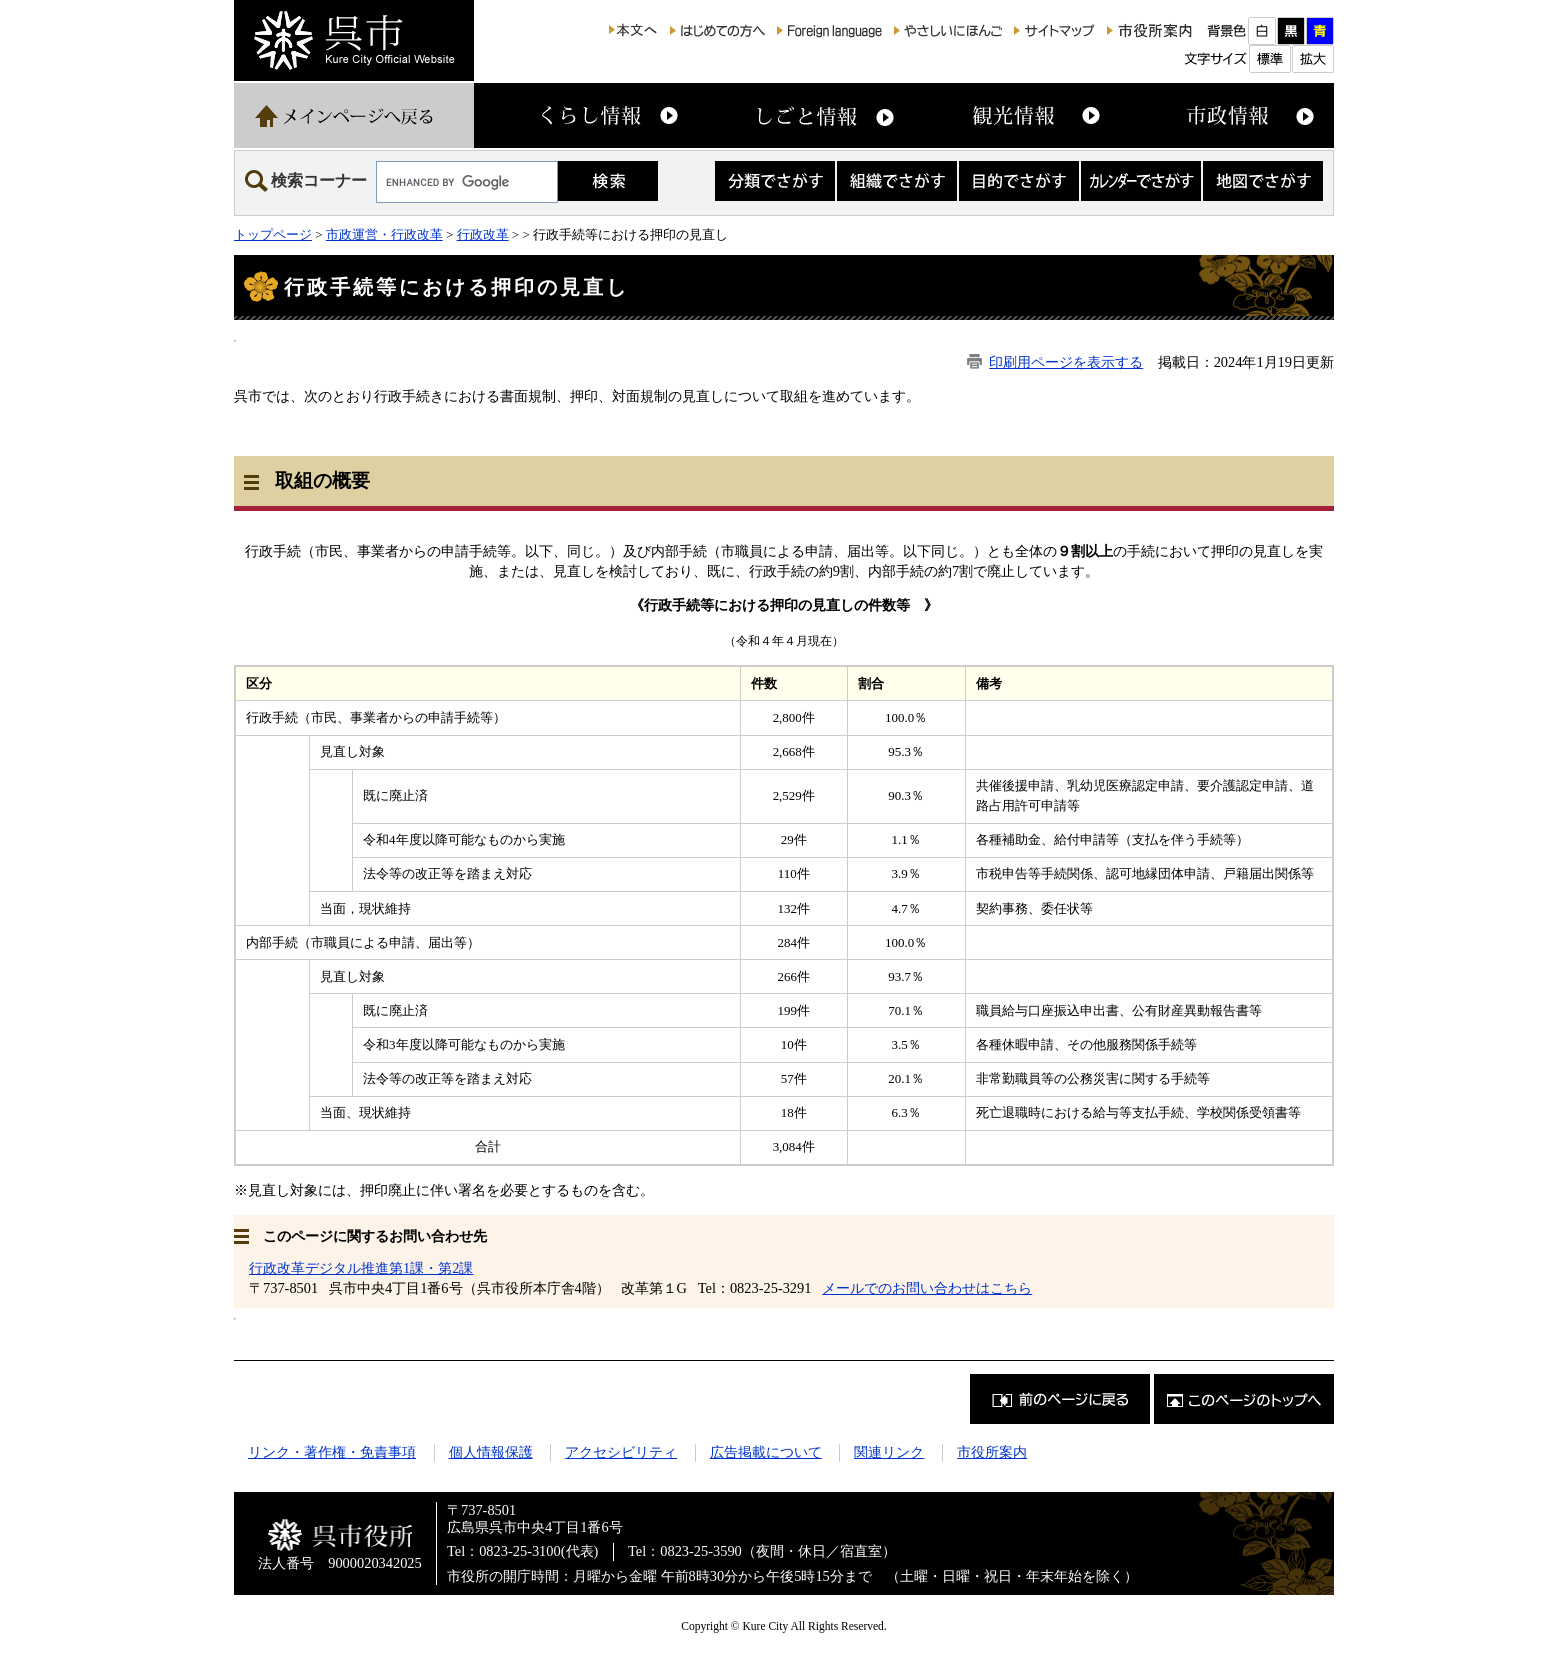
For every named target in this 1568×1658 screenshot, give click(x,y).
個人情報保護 (491, 1452)
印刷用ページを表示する (1066, 362)
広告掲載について (766, 1452)
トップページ (273, 234)
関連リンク (889, 1452)
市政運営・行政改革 (384, 234)
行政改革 (483, 234)
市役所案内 (992, 1452)
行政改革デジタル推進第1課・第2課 (361, 1268)
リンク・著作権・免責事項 (332, 1452)
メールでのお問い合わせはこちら (927, 1288)
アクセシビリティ (621, 1452)
